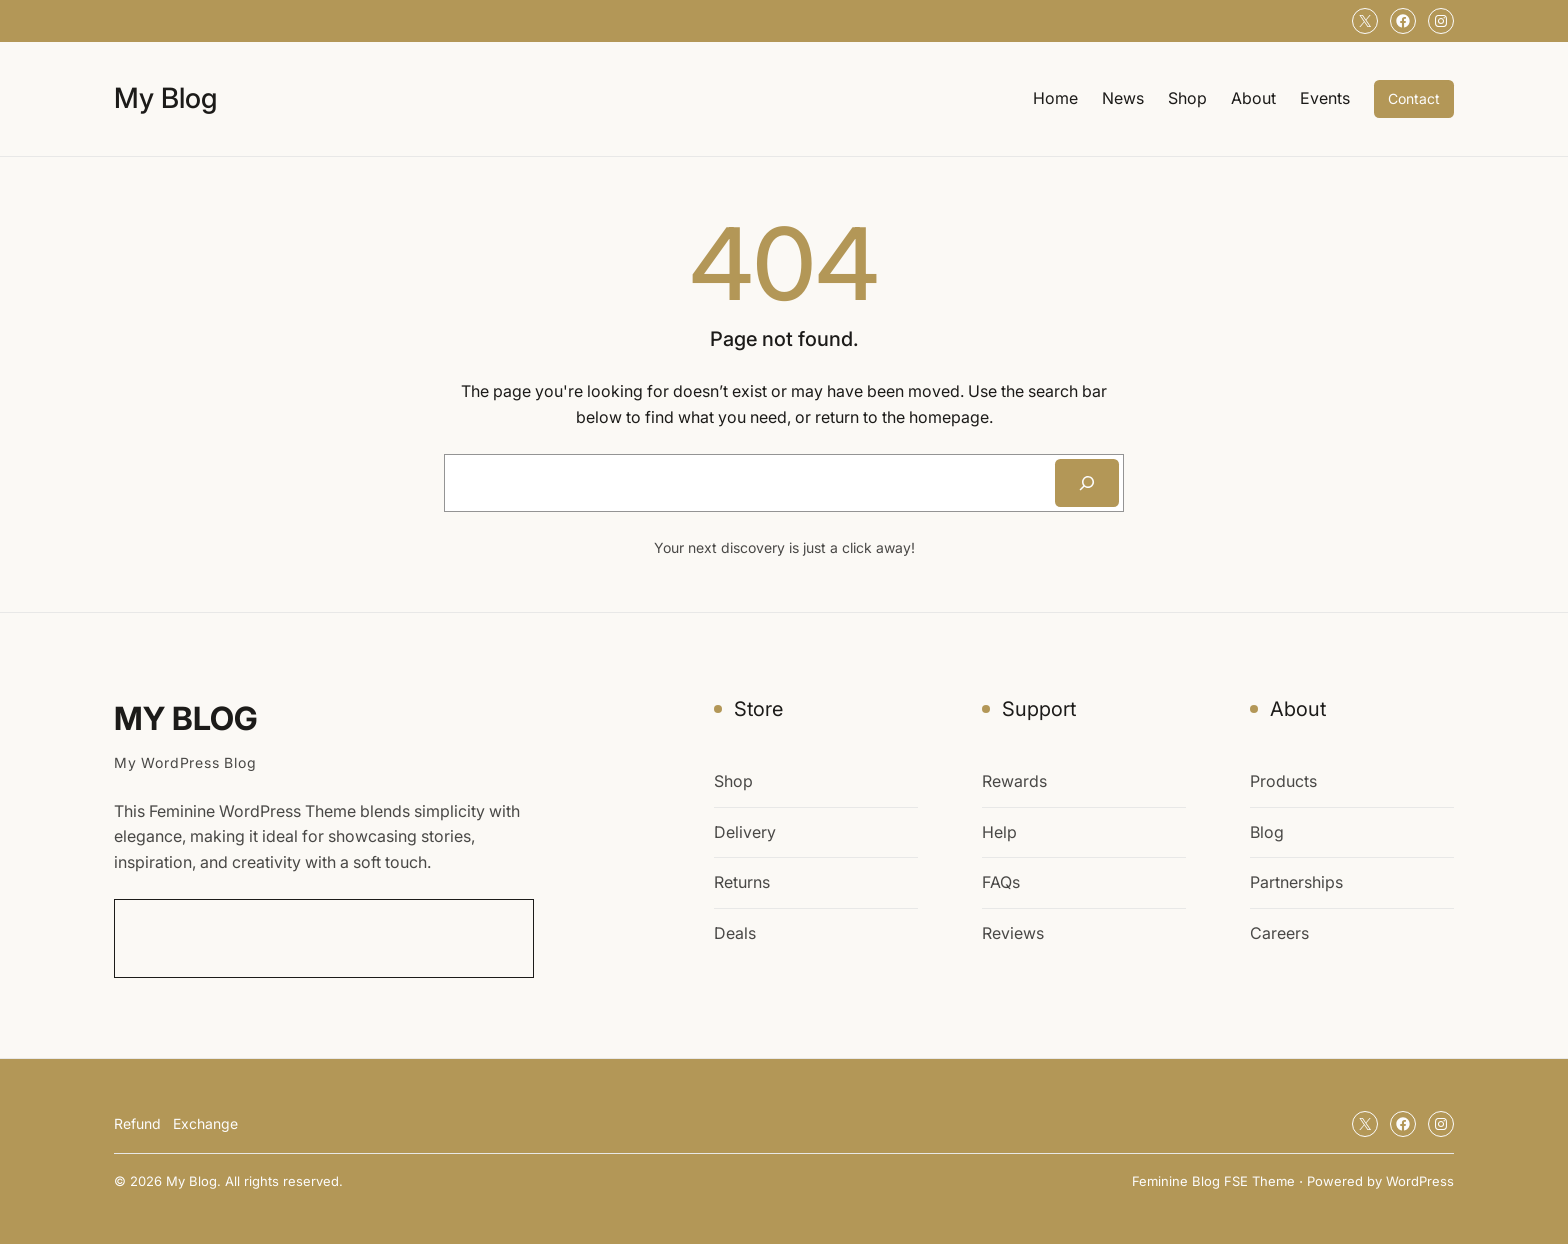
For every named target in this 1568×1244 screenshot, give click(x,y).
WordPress (1420, 1181)
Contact (1414, 98)
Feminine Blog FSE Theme (1213, 1181)
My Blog (165, 98)
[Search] (1087, 483)
